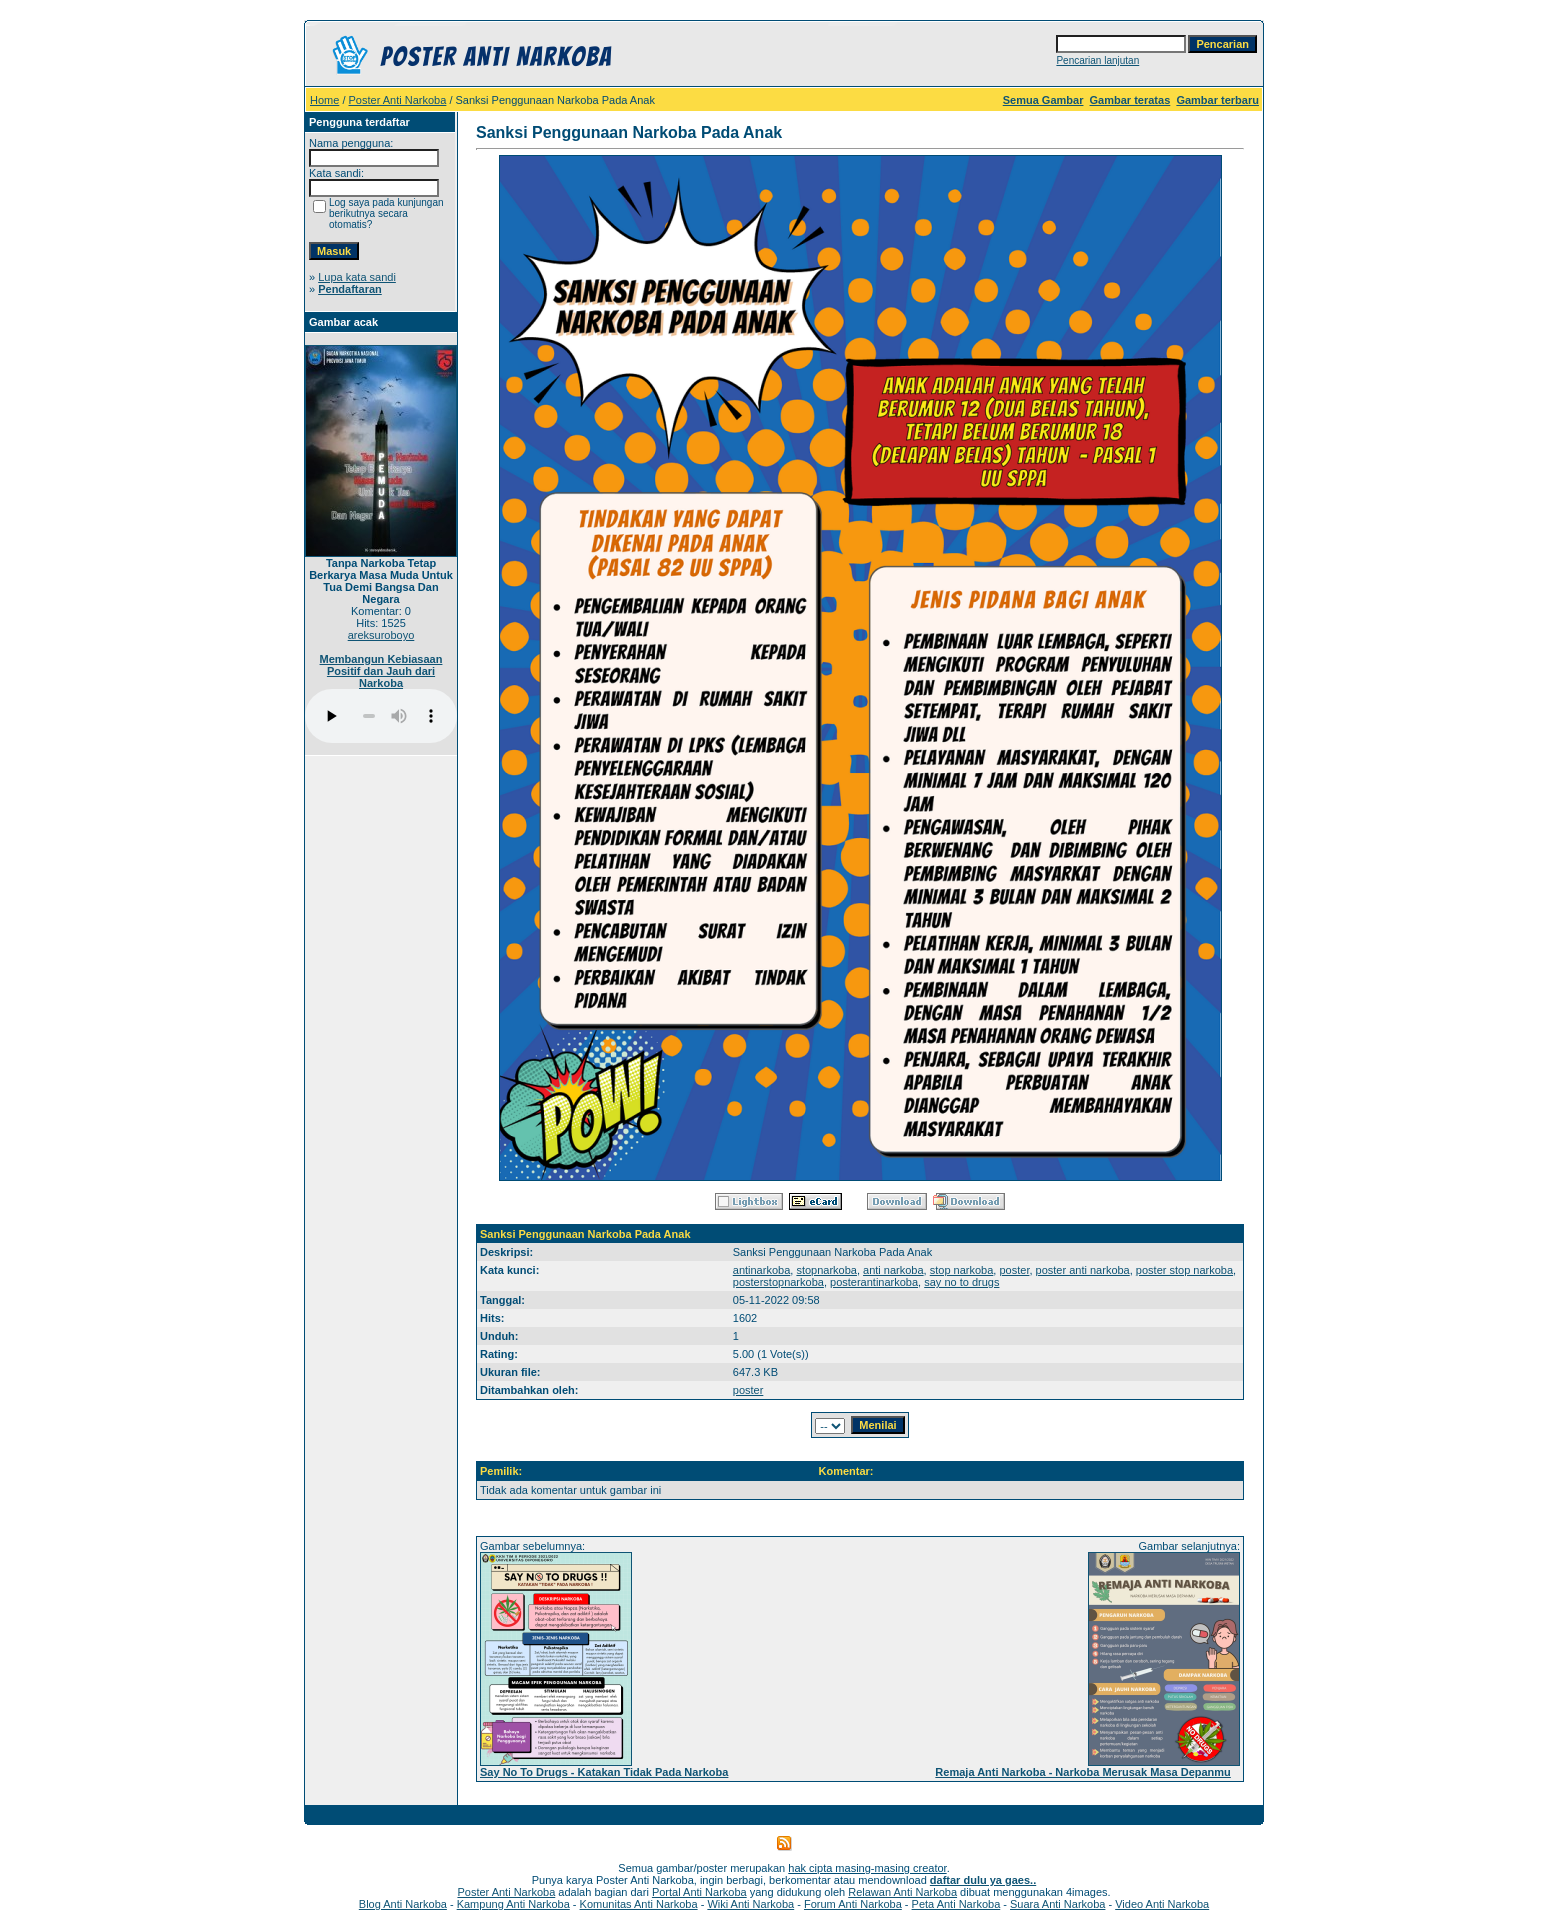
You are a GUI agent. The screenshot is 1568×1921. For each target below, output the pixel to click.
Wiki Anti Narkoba (750, 1904)
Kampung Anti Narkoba (513, 1904)
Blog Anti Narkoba (403, 1904)
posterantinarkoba (874, 1282)
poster (1014, 1270)
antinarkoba (762, 1270)
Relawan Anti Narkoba (902, 1892)
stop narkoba (962, 1270)
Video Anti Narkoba (1162, 1904)
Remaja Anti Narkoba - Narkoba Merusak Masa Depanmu (1082, 1772)
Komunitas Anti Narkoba (639, 1904)
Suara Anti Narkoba (1057, 1904)
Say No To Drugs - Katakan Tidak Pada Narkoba (604, 1772)
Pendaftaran (350, 289)
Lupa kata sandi (357, 277)
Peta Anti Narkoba (956, 1904)
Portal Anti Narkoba (699, 1892)
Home (324, 100)
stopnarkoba (826, 1270)
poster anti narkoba (1083, 1270)
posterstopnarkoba (778, 1282)
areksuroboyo (381, 635)
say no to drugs (961, 1282)
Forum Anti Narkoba (853, 1904)
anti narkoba (893, 1270)
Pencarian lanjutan (1097, 60)
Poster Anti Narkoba (398, 100)
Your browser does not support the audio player (381, 716)
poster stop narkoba (1184, 1270)
